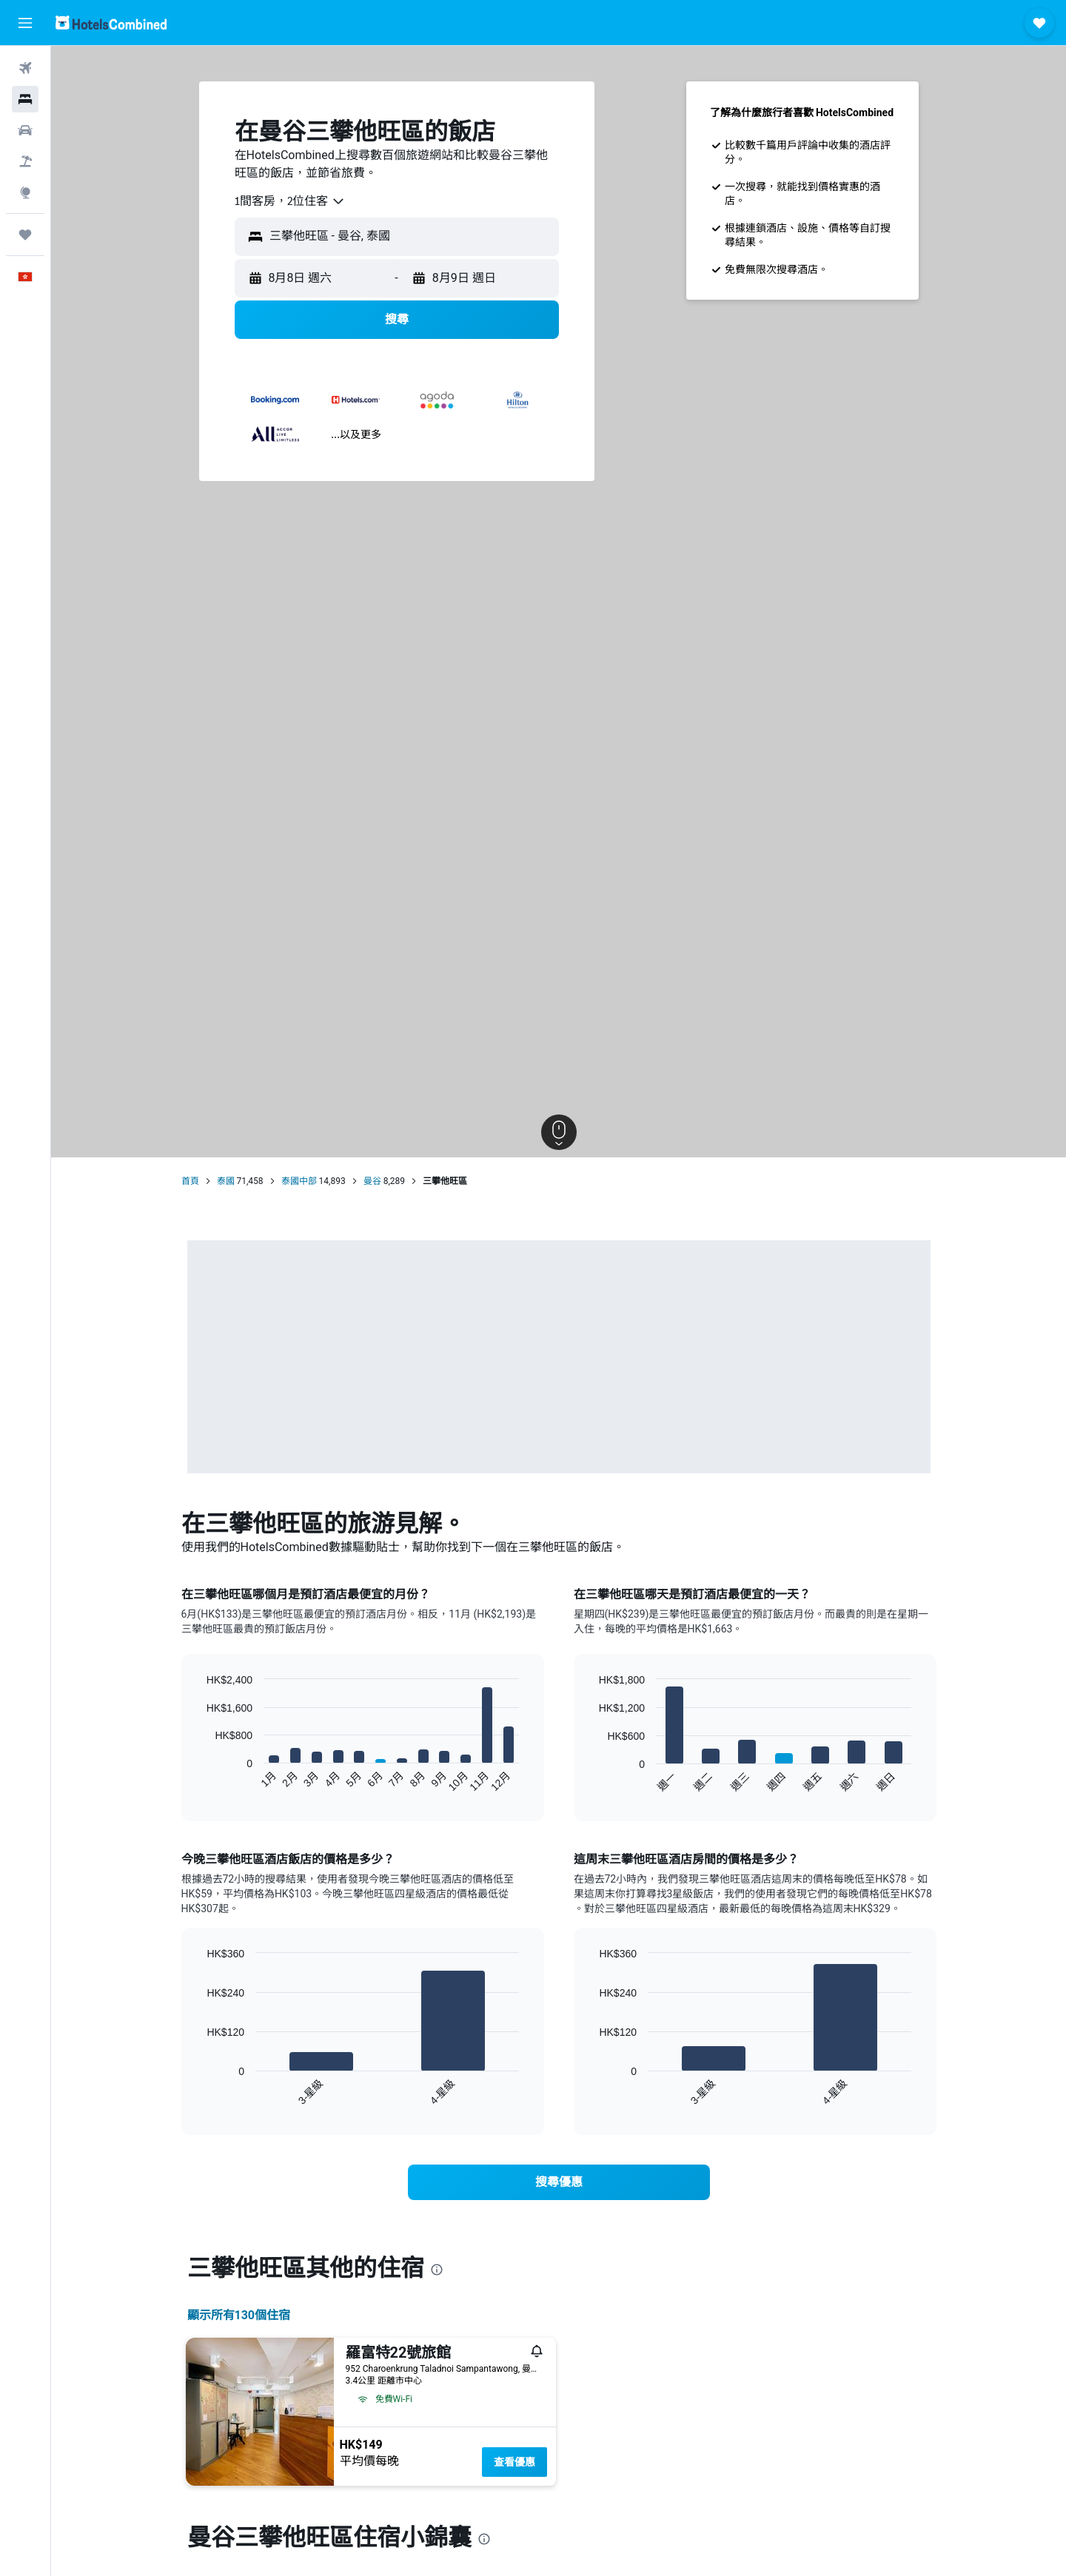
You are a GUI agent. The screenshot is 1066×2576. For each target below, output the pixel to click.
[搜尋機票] (25, 68)
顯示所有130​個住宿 (239, 2315)
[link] (559, 2182)
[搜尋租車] (25, 130)
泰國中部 (299, 1181)
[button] (25, 23)
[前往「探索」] (25, 192)
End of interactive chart (199, 1780)
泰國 (226, 1181)
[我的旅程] (25, 234)
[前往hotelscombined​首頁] (111, 23)
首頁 (190, 1181)
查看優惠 (514, 2462)
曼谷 (372, 1181)
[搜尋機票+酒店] (25, 161)
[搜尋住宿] (25, 99)
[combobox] (290, 201)
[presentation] (436, 2269)
